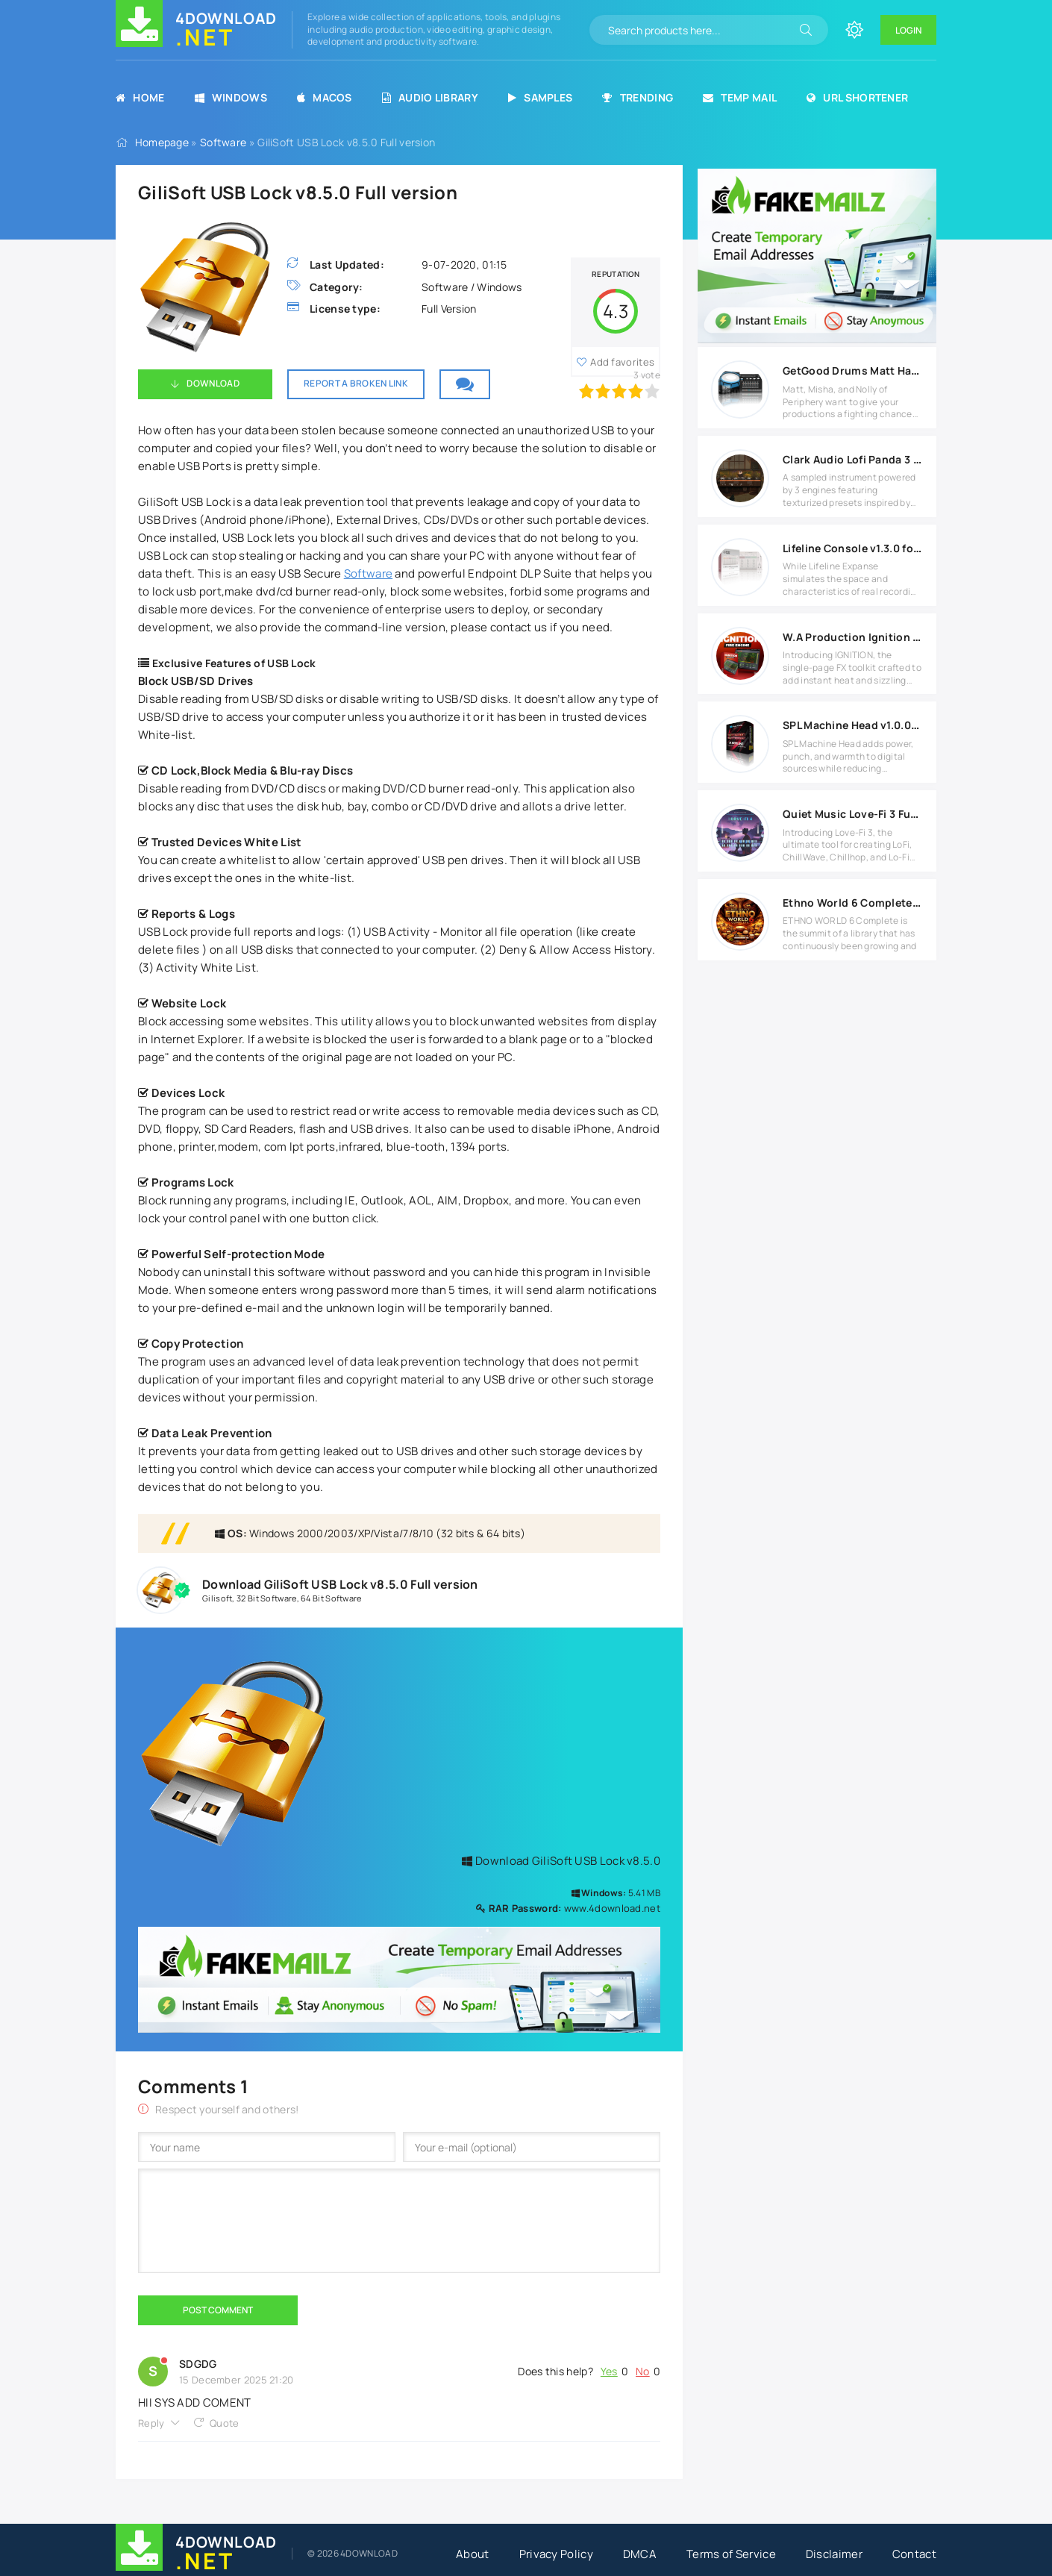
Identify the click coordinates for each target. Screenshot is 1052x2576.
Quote (224, 2423)
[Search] (805, 30)
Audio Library (430, 97)
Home (140, 97)
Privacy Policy (556, 2554)
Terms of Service (731, 2554)
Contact (914, 2554)
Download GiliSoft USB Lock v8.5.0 (561, 1861)
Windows (231, 97)
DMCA (640, 2554)
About (472, 2554)
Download (213, 383)
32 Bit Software (267, 1598)
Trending (637, 97)
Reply (151, 2423)
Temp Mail (740, 97)
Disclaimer (834, 2554)
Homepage (162, 142)
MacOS (324, 97)
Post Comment (218, 2310)
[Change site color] (854, 30)
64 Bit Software (331, 1598)
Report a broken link (356, 383)
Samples (540, 97)
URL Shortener (857, 97)
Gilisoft (217, 1598)
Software (223, 142)
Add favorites (622, 362)
